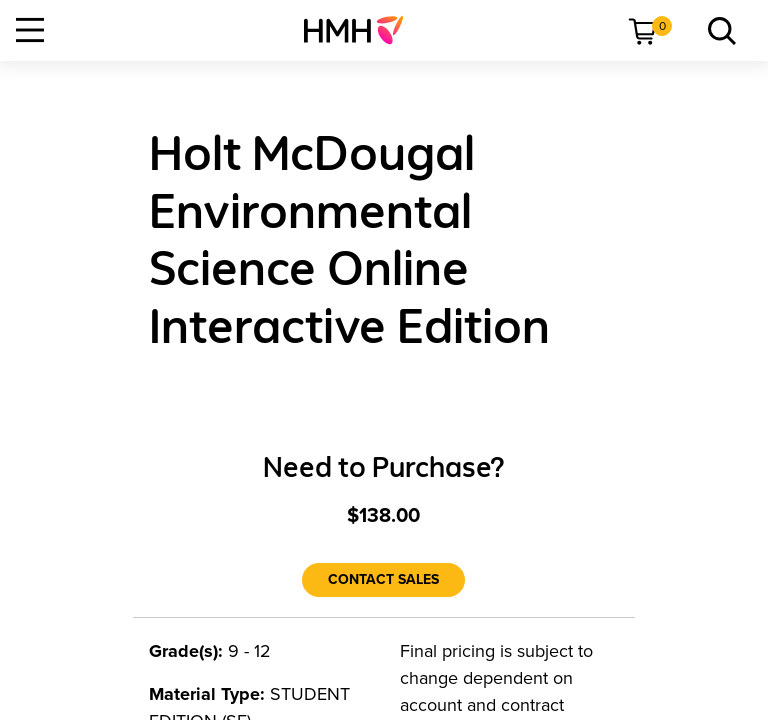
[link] (361, 30)
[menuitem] (361, 30)
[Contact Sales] (383, 580)
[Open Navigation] (30, 30)
